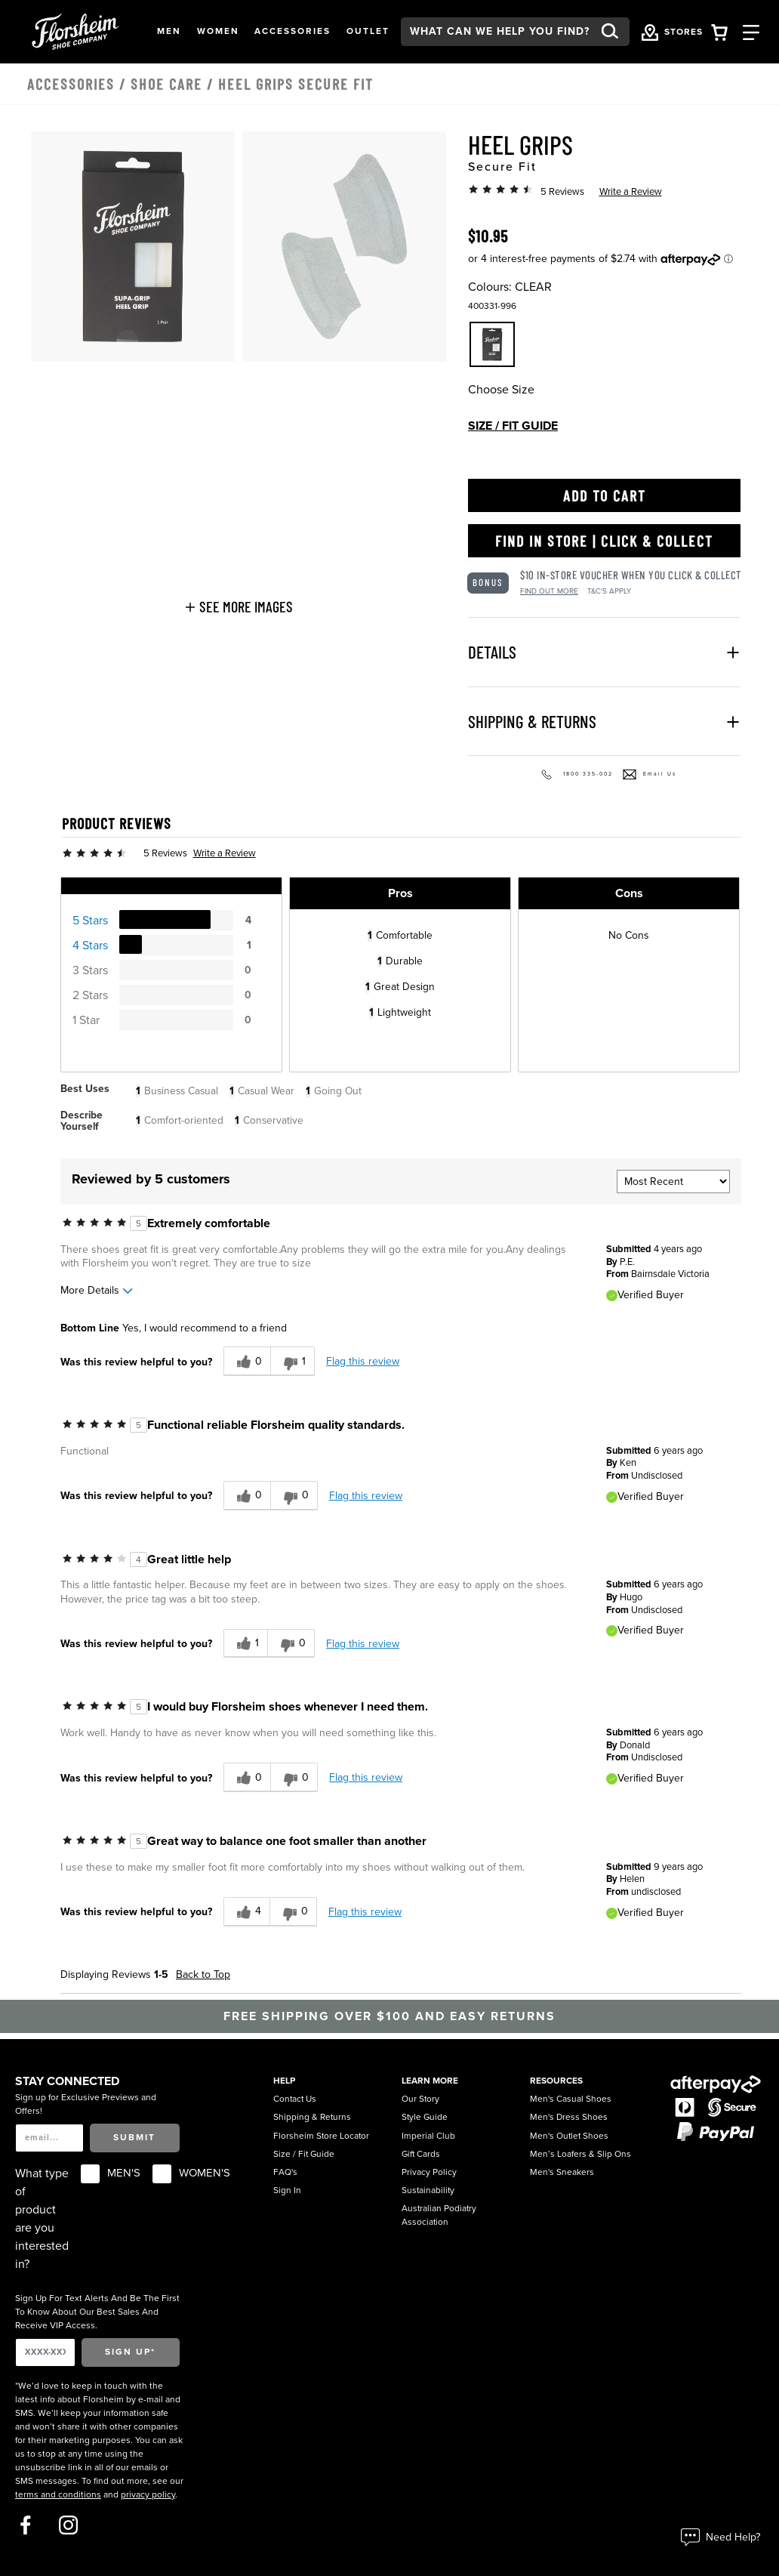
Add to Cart (604, 495)
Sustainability (428, 2190)
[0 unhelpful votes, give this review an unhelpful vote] (294, 1495)
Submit (134, 2137)
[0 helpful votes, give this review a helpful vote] (246, 1361)
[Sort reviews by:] (673, 1181)
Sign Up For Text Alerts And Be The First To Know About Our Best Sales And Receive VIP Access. (97, 2312)
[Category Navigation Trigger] (751, 31)
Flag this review (362, 1361)
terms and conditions (58, 2494)
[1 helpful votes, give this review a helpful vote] (245, 1643)
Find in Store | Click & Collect (604, 541)
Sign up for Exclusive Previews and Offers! (85, 2104)
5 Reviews (562, 192)
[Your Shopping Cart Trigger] (719, 31)
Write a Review (630, 192)
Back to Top (203, 1974)
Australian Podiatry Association (439, 2215)
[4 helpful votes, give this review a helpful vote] (246, 1912)
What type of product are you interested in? (42, 2219)
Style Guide (425, 2117)
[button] (169, 32)
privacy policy (148, 2494)
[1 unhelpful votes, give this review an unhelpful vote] (292, 1361)
